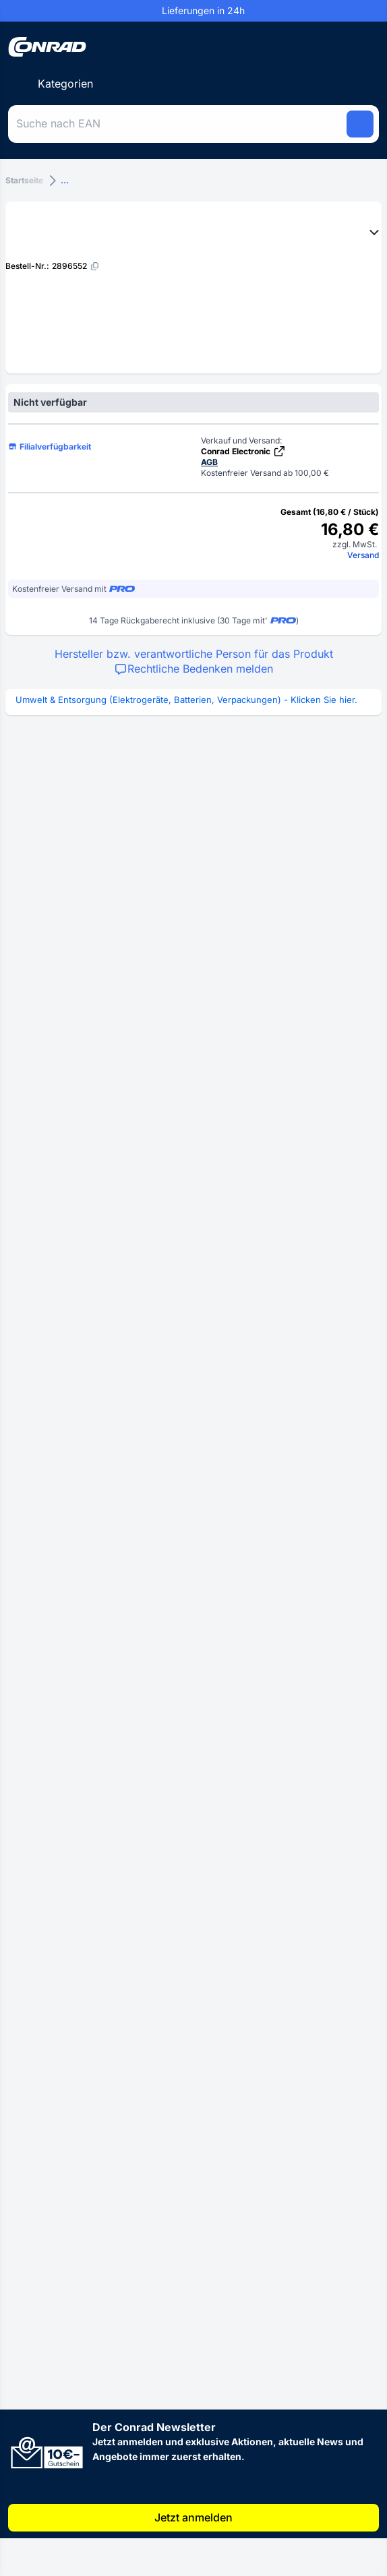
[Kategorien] (54, 83)
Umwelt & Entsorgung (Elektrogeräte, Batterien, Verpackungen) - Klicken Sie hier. (186, 699)
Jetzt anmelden (193, 2517)
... (65, 180)
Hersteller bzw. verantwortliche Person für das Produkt (194, 654)
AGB (209, 462)
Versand (363, 555)
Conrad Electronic (243, 451)
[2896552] (76, 266)
